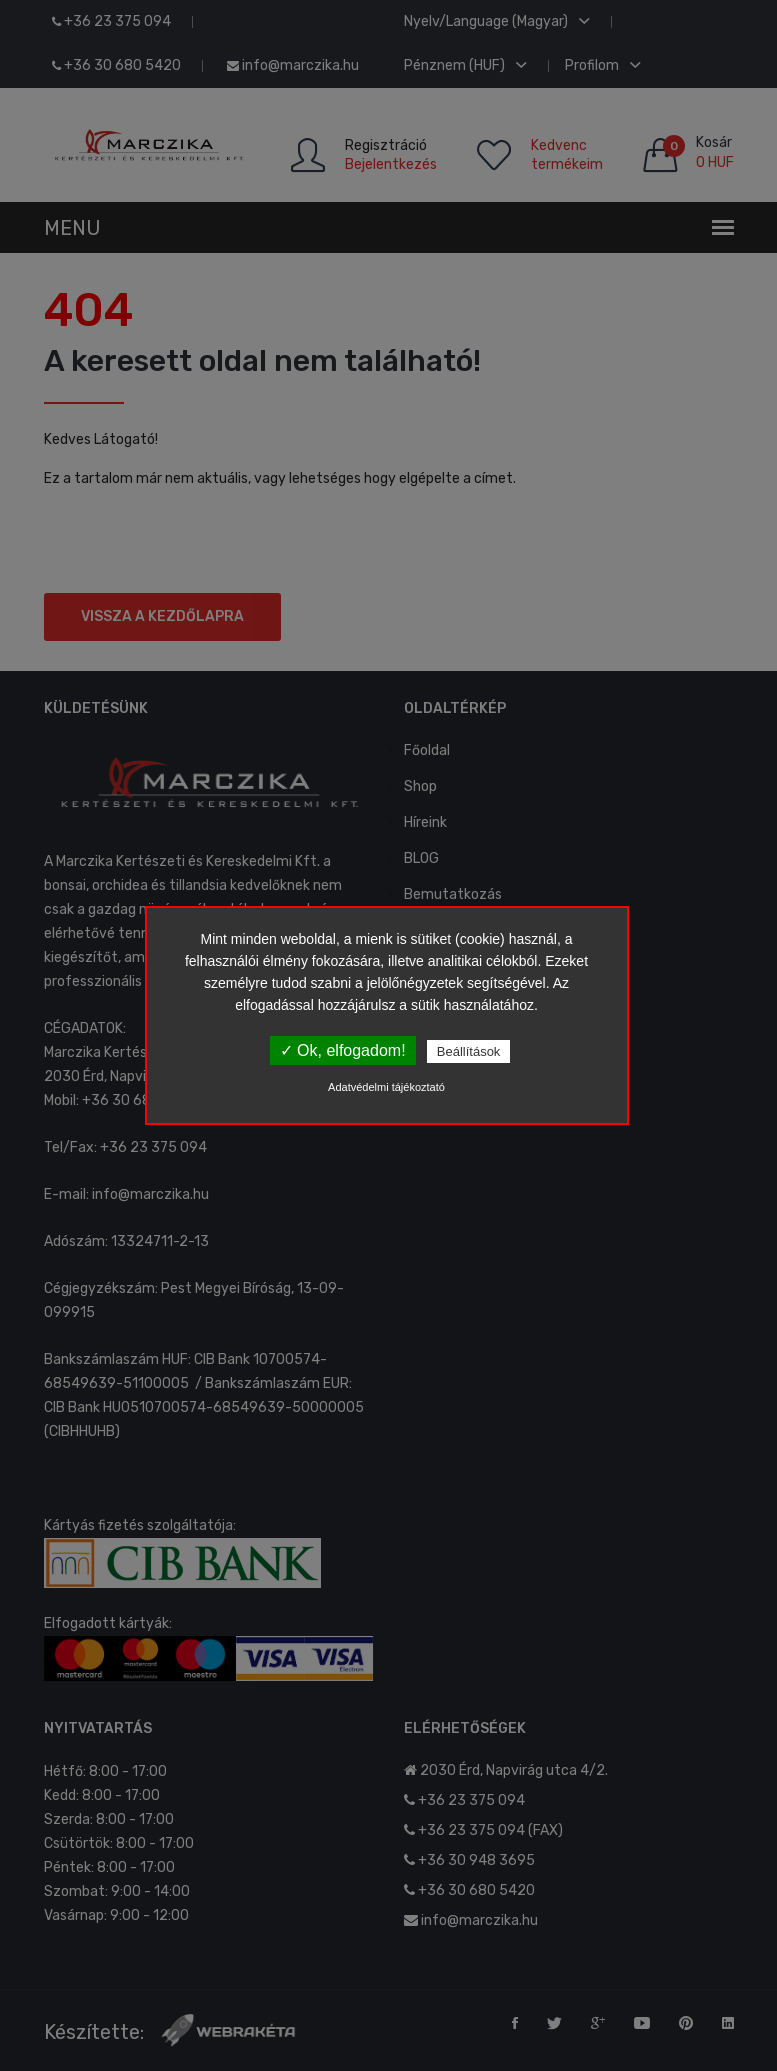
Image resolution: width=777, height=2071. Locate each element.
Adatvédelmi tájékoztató (386, 1087)
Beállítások (469, 1051)
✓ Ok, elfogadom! (343, 1050)
